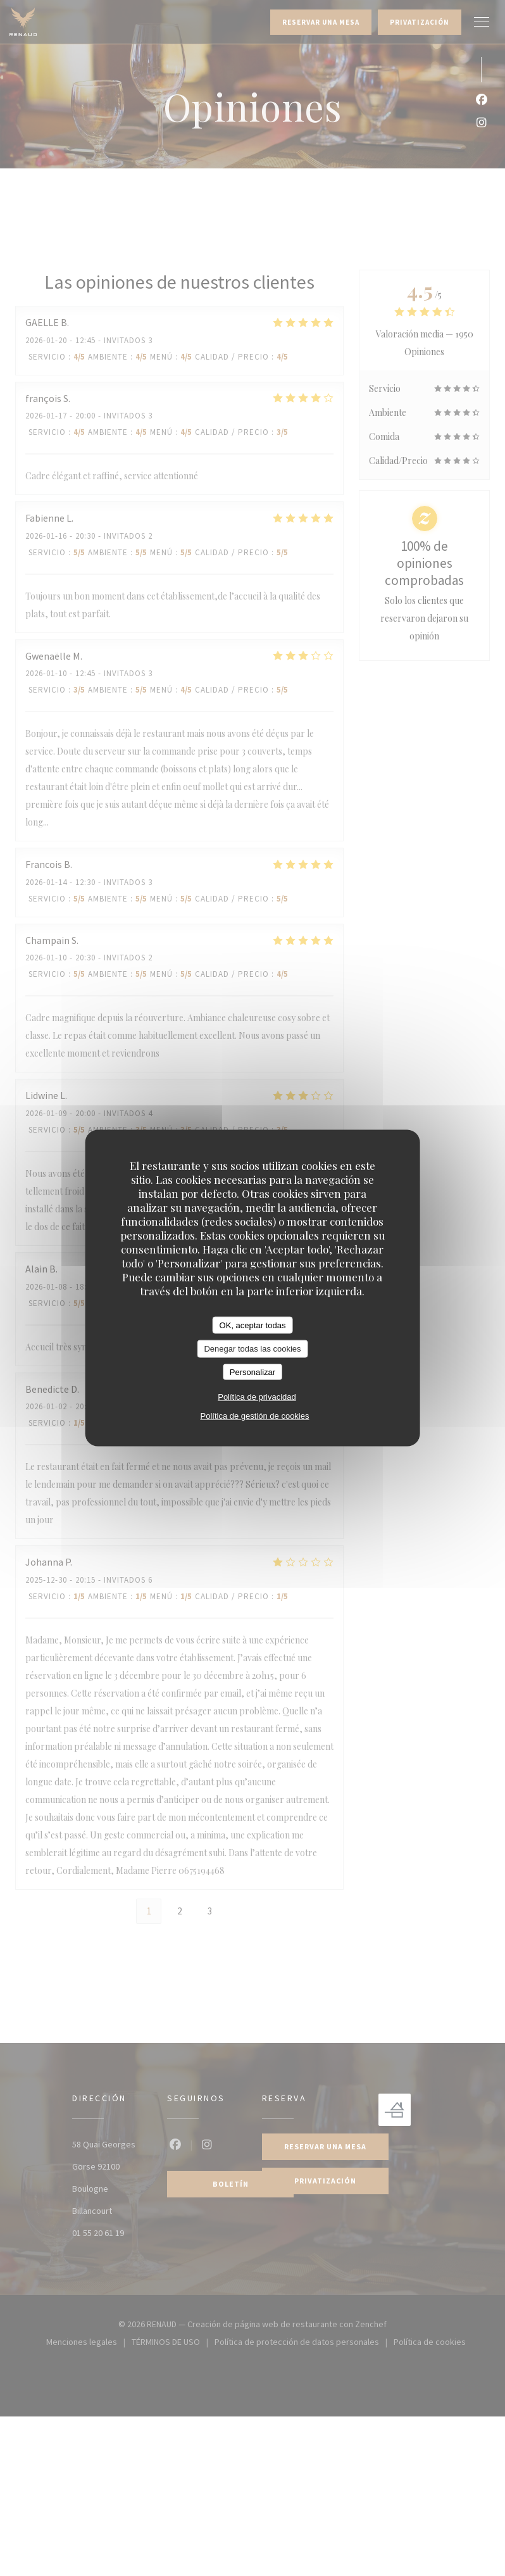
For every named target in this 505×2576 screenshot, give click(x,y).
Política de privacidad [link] (257, 1397)
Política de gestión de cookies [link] (254, 1416)
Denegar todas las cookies (252, 1349)
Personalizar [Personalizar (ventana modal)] (252, 1371)
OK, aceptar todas (253, 1324)
